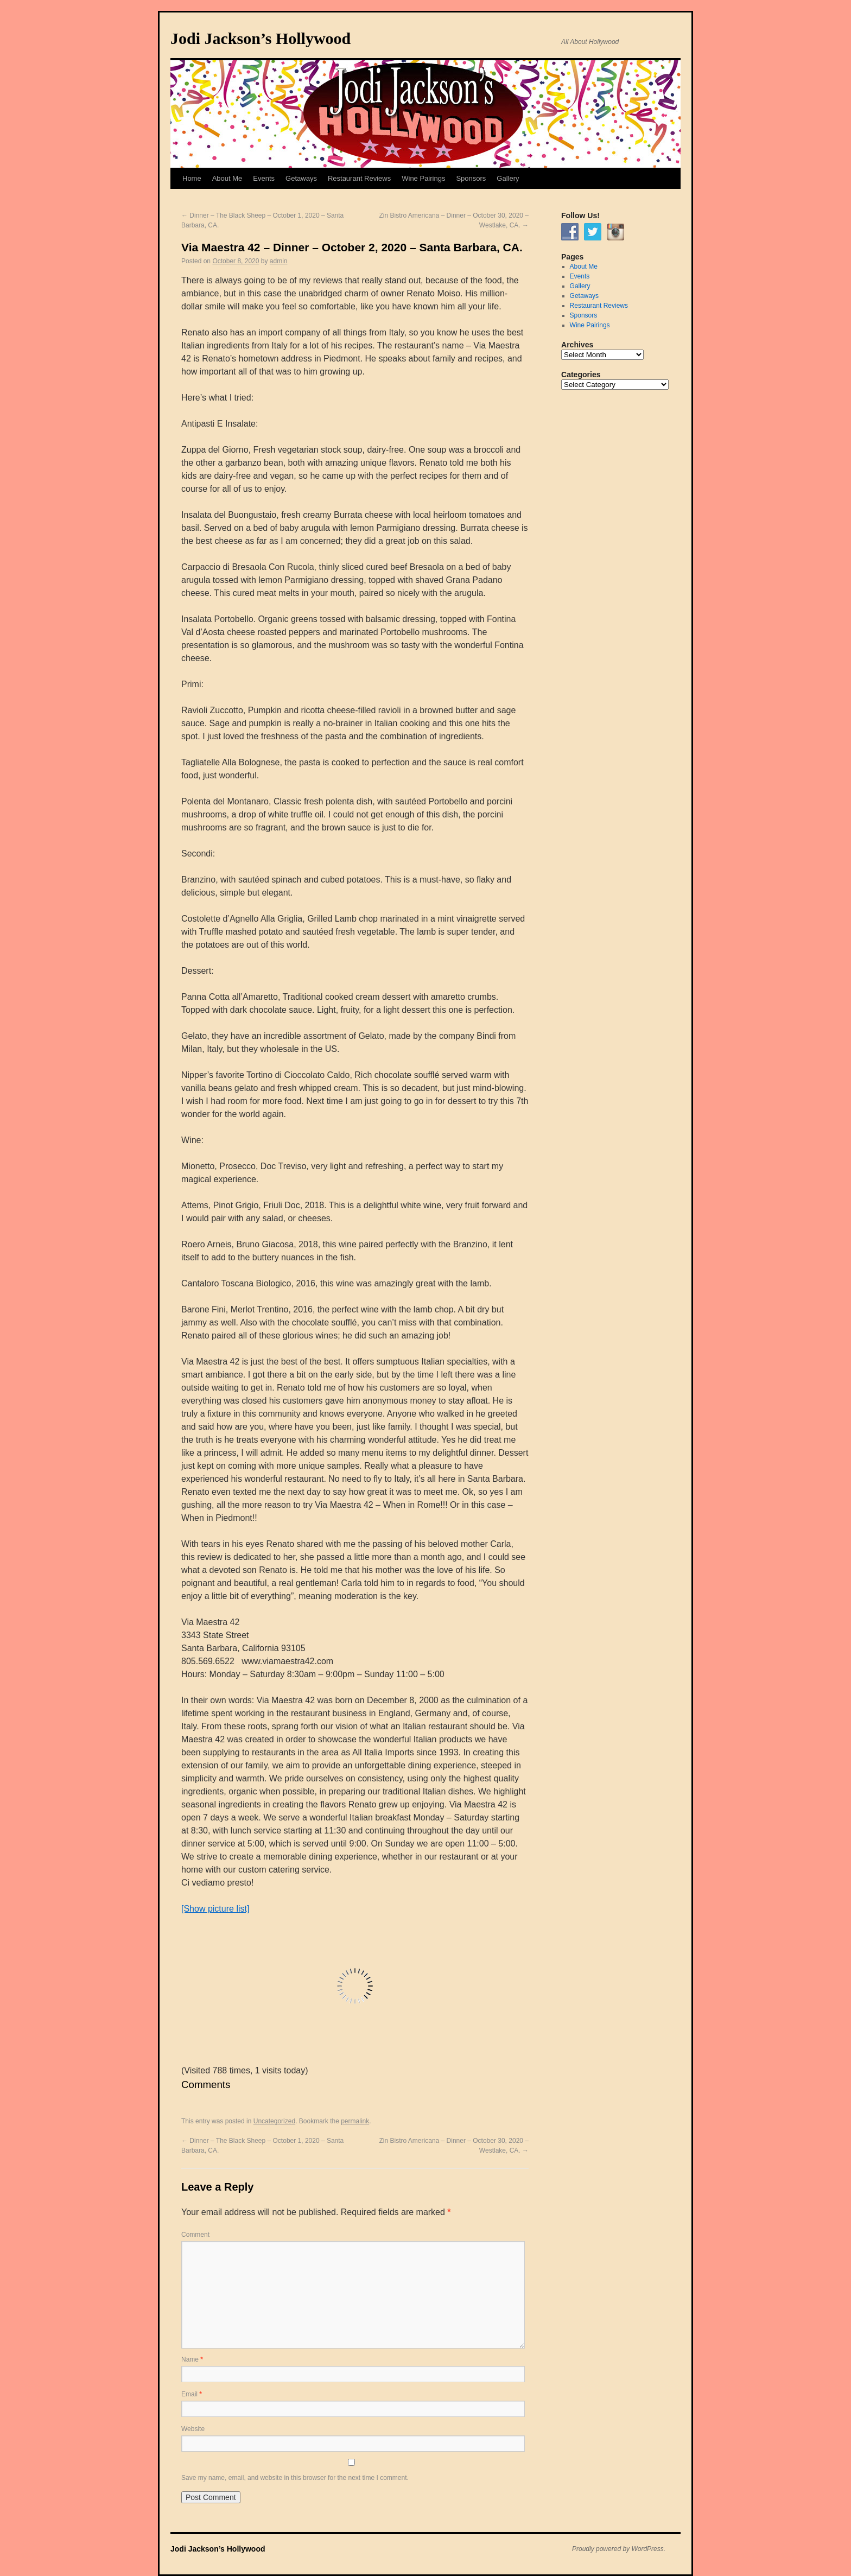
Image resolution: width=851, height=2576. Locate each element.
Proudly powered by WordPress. (618, 2549)
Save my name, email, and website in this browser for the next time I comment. (295, 2478)
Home (191, 178)
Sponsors (471, 178)
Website (193, 2429)
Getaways (301, 178)
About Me (227, 178)
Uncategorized (274, 2121)
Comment (195, 2234)
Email (191, 2394)
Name (192, 2359)
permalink (355, 2121)
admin (279, 261)
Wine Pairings (423, 178)
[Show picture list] (215, 1908)
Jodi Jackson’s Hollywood (260, 38)
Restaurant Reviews (359, 178)
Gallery (508, 178)
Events (264, 178)
